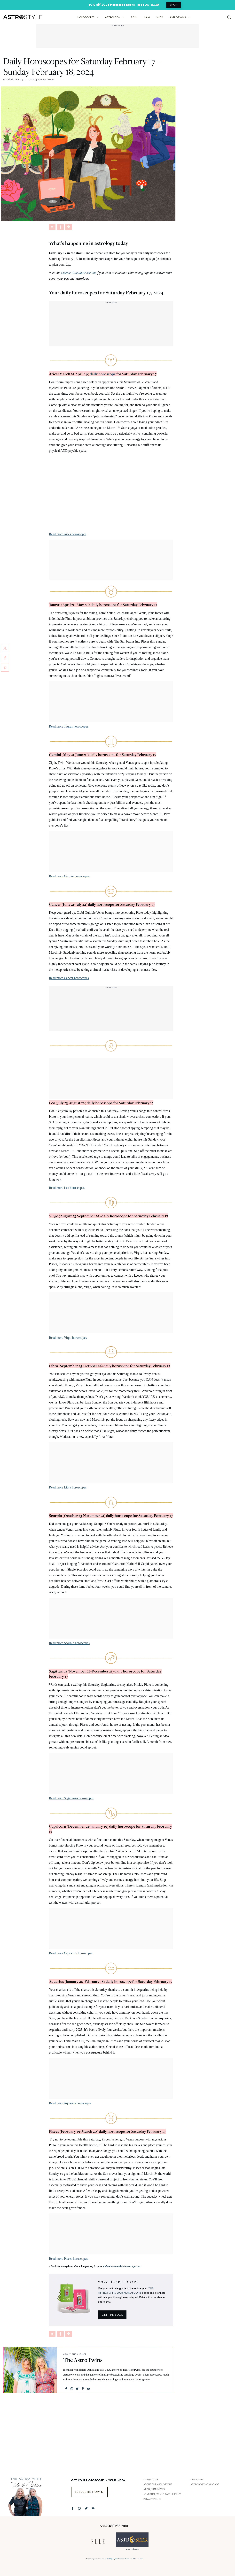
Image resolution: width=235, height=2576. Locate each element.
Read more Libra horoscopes (67, 1487)
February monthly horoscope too (121, 2266)
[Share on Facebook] (60, 227)
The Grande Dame (122, 2559)
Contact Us (150, 2479)
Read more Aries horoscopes (67, 534)
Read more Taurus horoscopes (68, 726)
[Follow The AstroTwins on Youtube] (93, 2508)
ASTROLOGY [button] (116, 17)
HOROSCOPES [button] (90, 17)
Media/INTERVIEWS (154, 2489)
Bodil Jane (110, 2559)
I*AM (147, 17)
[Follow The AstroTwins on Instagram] (79, 2508)
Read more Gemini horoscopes (69, 876)
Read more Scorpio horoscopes (69, 1643)
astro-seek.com (132, 2549)
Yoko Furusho (138, 2559)
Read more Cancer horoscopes (69, 978)
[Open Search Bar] (229, 17)
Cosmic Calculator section (78, 273)
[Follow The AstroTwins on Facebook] (72, 2508)
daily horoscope (103, 373)
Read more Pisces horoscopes (68, 2258)
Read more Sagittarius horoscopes (71, 1798)
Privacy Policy (152, 2499)
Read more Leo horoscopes (67, 1187)
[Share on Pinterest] (68, 227)
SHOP (173, 5)
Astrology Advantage (204, 2484)
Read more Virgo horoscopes (68, 1337)
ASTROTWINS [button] (181, 17)
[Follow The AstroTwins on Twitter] (86, 2508)
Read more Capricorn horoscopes (71, 1953)
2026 (134, 17)
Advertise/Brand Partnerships (162, 2494)
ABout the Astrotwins (157, 2484)
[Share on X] (52, 227)
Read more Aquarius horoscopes (70, 2103)
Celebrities (197, 2479)
